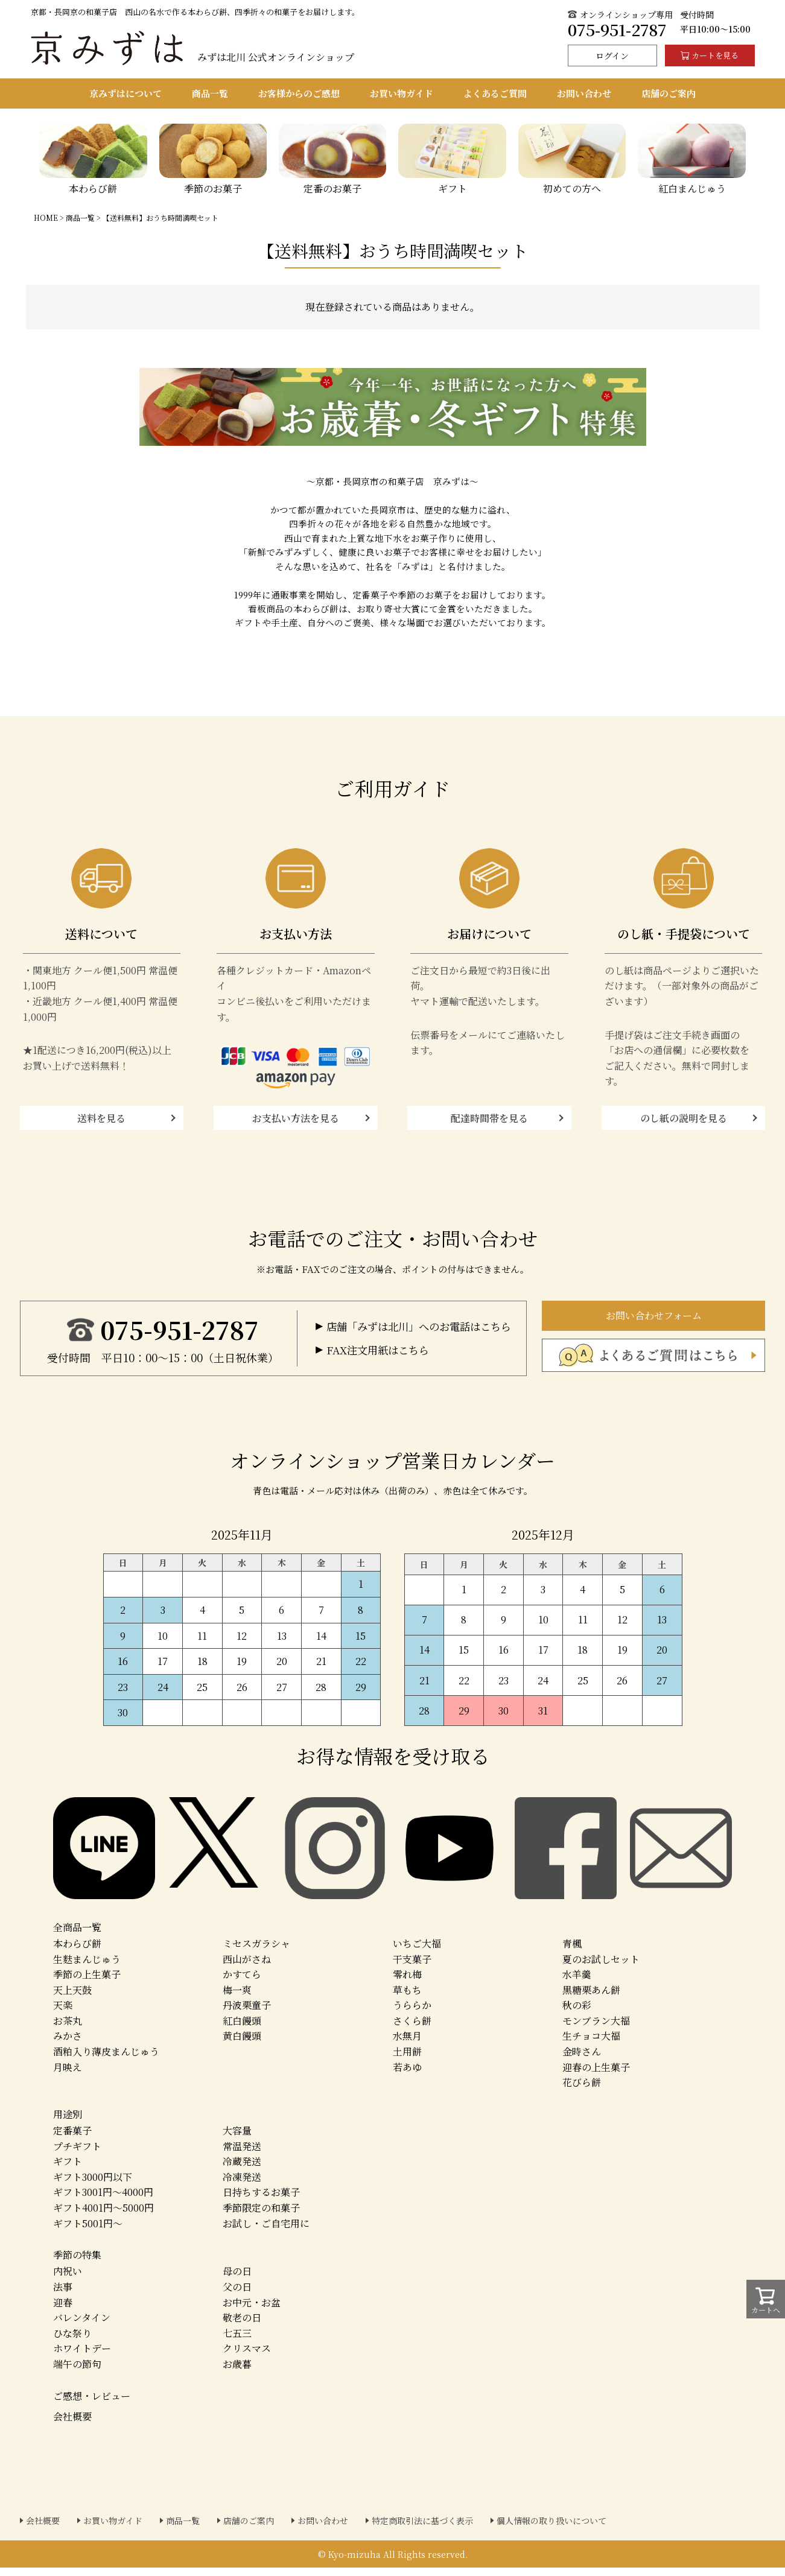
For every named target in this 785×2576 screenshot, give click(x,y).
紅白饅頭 (242, 2028)
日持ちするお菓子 (261, 2200)
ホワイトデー (82, 2357)
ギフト (67, 2170)
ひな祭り (72, 2341)
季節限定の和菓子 (261, 2216)
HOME (46, 217)
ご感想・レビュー (91, 2404)
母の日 (237, 2279)
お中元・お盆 (252, 2310)
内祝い (67, 2279)
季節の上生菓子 (87, 1983)
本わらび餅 (77, 1952)
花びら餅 (581, 2091)
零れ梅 (407, 1983)
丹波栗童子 (247, 2013)
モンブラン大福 (596, 2028)
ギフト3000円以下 (92, 2185)
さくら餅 (412, 2028)
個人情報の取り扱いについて (551, 2529)
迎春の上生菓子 (596, 2075)
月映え (67, 2075)
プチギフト (77, 2154)
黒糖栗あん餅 (591, 1998)
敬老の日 (242, 2326)
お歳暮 (237, 2372)
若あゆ (407, 2075)
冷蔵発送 (242, 2170)
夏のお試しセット (601, 1967)
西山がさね (247, 1967)
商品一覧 (80, 217)
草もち (407, 1998)
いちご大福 (417, 1952)
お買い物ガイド (112, 2529)
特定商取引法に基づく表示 (422, 2529)
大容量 (237, 2139)
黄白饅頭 (242, 2044)
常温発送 (242, 2154)
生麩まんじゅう (87, 1967)
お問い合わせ (322, 2529)
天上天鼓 (72, 1998)
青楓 (572, 1952)
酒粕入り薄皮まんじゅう (106, 2060)
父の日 (237, 2295)
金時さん (581, 2060)
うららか (412, 2013)
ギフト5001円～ (87, 2231)
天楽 (62, 2013)
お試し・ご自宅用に (266, 2231)
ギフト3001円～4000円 (103, 2200)
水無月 (407, 2044)
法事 (62, 2295)
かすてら (242, 1983)
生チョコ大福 (591, 2044)
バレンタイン (81, 2326)
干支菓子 (412, 1967)
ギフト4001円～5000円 (103, 2216)
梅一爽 (237, 1998)
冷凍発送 (242, 2185)
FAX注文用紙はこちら (380, 1362)
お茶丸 (67, 2028)
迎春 (62, 2310)
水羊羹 (576, 1983)
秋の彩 (576, 2013)
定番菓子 (72, 2139)
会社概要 (72, 2424)
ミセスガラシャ (256, 1952)
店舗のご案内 (248, 2529)
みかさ (67, 2044)
